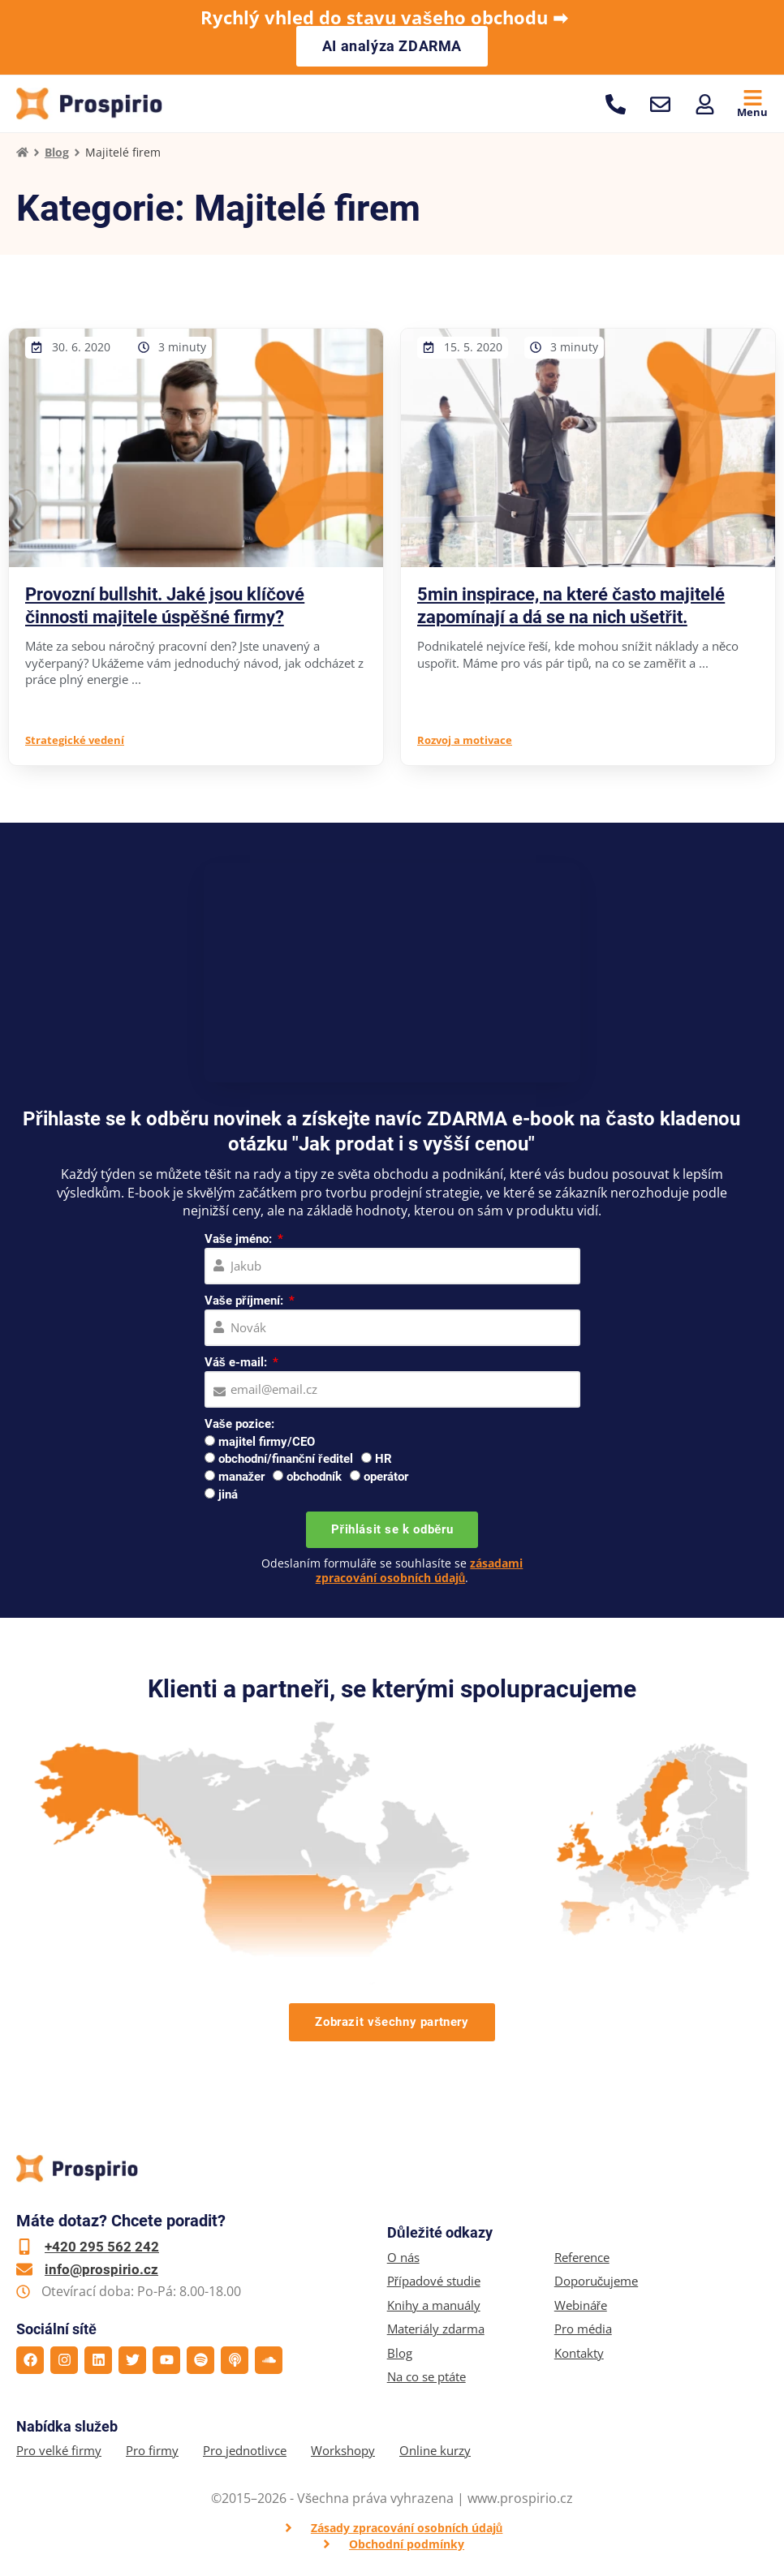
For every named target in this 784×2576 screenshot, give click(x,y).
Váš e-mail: (237, 1362)
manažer (241, 1476)
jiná (228, 1494)
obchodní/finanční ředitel (285, 1458)
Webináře (580, 2305)
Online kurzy (435, 2450)
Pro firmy (152, 2450)
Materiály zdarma (436, 2329)
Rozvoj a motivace (464, 740)
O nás (403, 2257)
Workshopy (343, 2450)
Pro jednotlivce (244, 2450)
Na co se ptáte (426, 2377)
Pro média (583, 2329)
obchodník (314, 1476)
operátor (386, 1476)
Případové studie (433, 2281)
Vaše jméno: (240, 1239)
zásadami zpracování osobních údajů (419, 1570)
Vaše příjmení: (245, 1300)
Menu (752, 112)
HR (383, 1458)
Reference (582, 2257)
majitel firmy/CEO (266, 1441)
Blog (57, 152)
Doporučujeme (596, 2281)
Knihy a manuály (433, 2305)
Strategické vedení (74, 740)
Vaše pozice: (239, 1424)
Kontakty (579, 2353)
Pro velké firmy (58, 2450)
